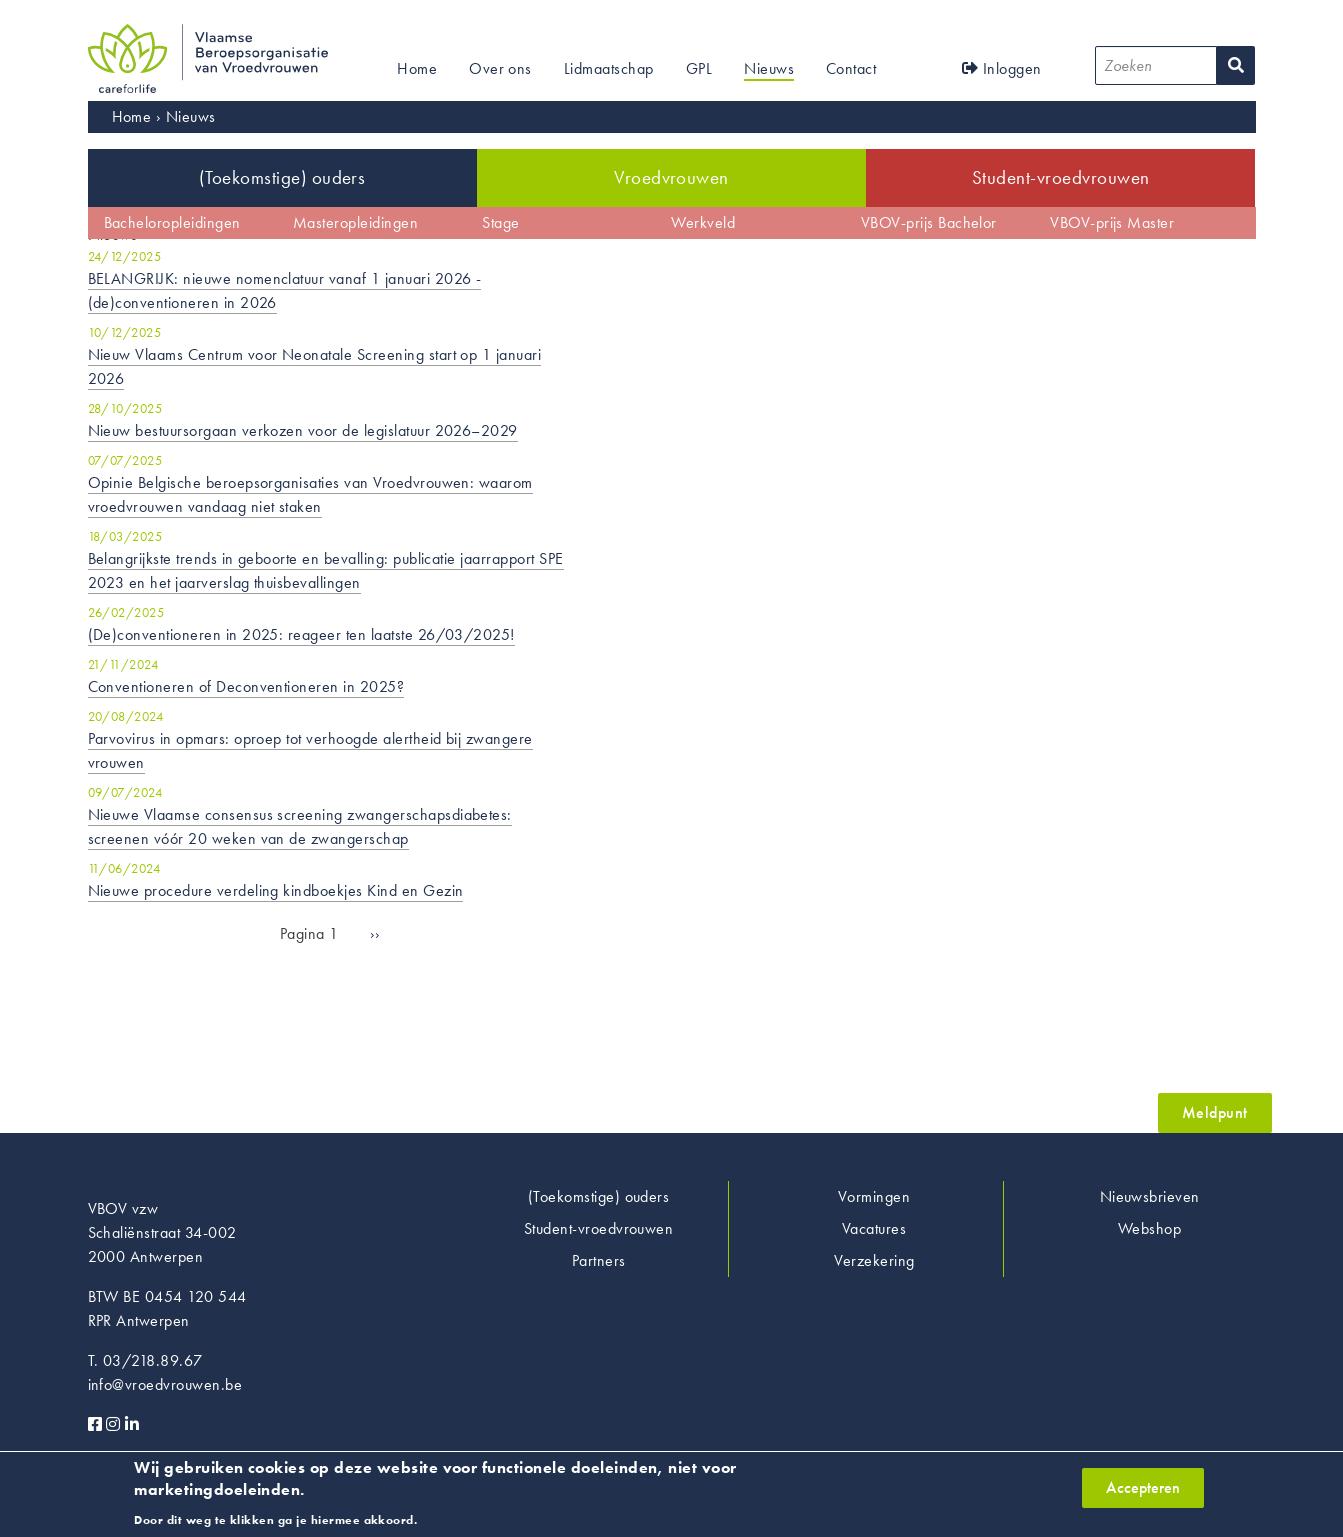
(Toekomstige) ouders (282, 177)
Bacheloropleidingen (172, 222)
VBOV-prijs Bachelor (929, 222)
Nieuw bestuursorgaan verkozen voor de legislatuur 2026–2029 (303, 430)
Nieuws (769, 68)
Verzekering (874, 1260)
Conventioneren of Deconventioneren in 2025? (246, 686)
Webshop (1149, 1228)
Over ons (500, 68)
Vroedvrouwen (671, 177)
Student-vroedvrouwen (1061, 177)
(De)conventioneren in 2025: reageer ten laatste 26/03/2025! (301, 634)
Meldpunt (1215, 1112)
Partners (599, 1260)
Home (417, 68)
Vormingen (874, 1196)
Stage (500, 222)
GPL (699, 68)
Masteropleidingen (355, 222)
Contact (851, 68)
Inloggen (1002, 68)
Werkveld (703, 222)
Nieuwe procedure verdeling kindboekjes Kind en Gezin (276, 890)
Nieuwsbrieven (1150, 1196)
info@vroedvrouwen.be (165, 1384)
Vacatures (874, 1228)
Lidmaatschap (609, 68)
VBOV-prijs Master (1112, 222)
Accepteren (1143, 1494)
